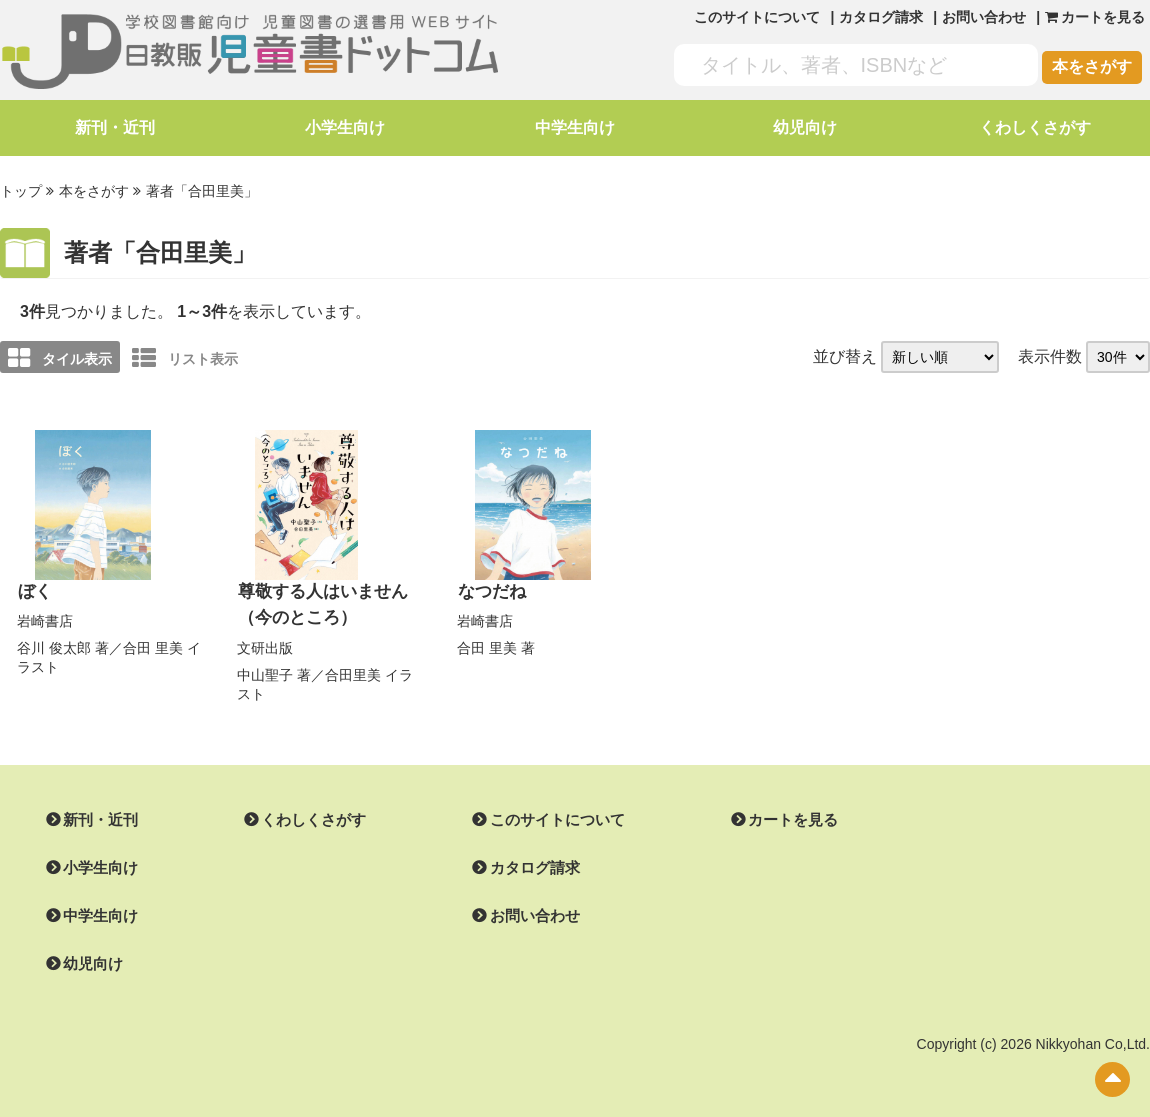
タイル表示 (60, 356)
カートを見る (769, 816)
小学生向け (345, 127)
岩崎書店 (45, 618)
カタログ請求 (881, 17)
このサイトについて (757, 17)
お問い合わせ (984, 17)
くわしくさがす (1035, 127)
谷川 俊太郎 (54, 645)
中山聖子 (265, 670)
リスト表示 (185, 356)
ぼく (34, 589)
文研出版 (265, 644)
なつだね (490, 589)
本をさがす (1092, 66)
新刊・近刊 (115, 127)
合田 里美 (153, 645)
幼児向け (805, 127)
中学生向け (575, 127)
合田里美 (353, 670)
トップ (21, 191)
